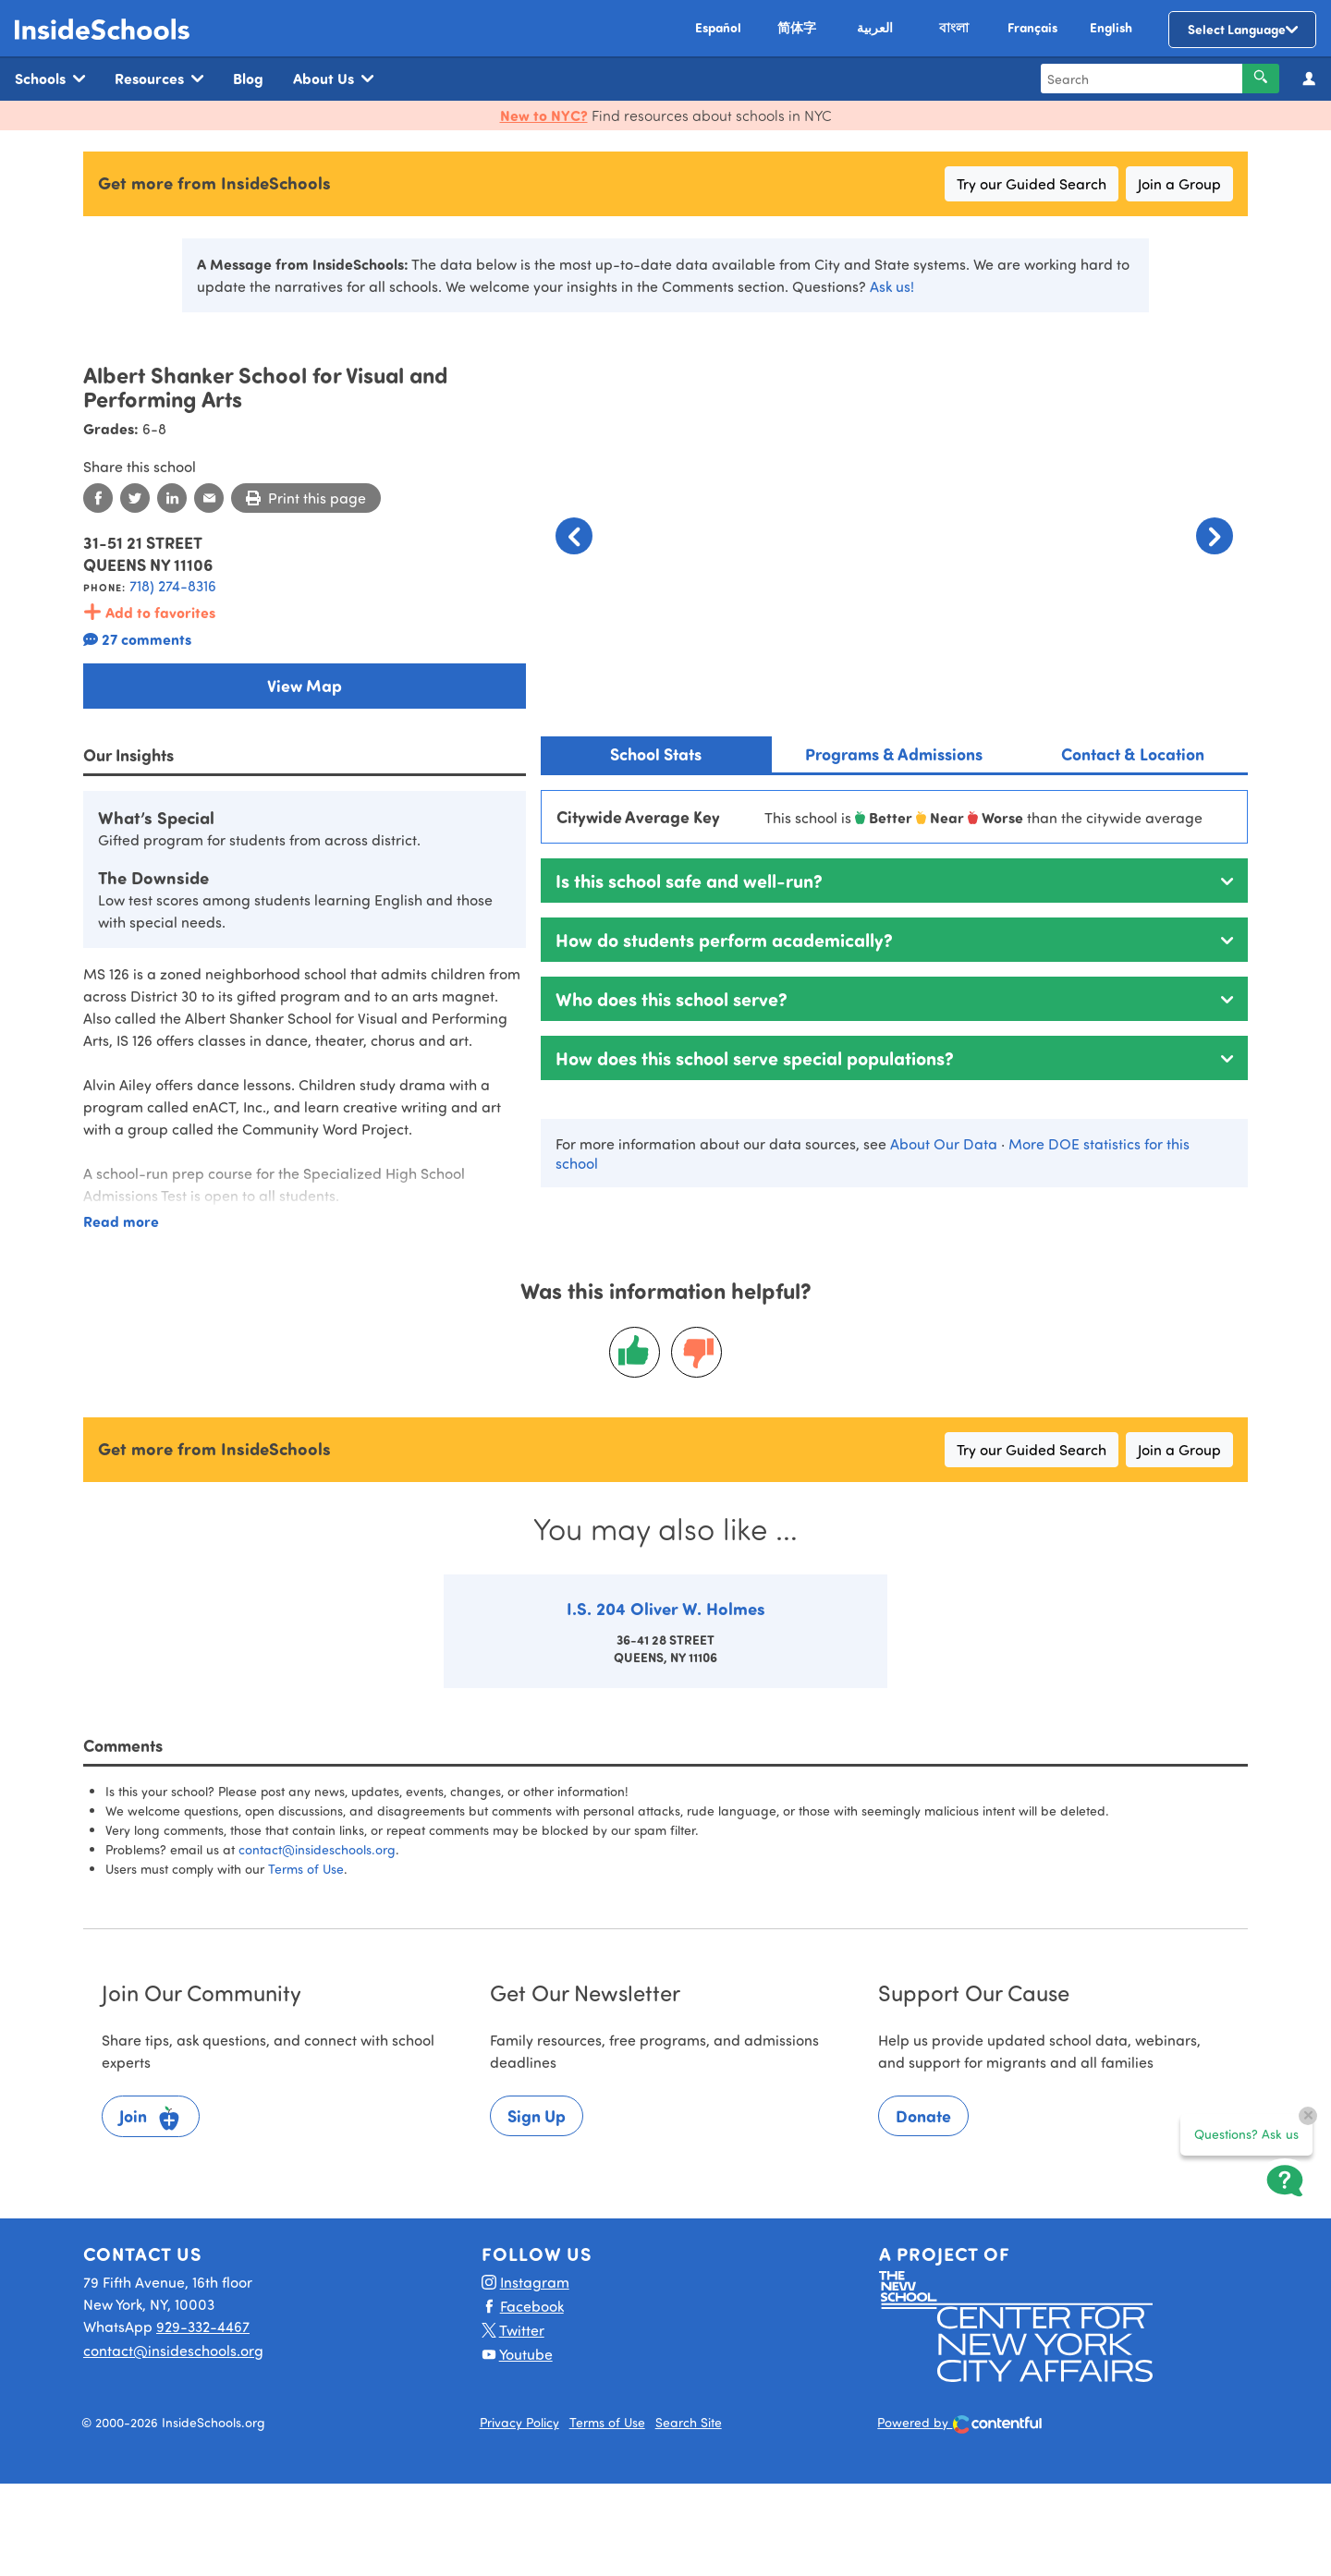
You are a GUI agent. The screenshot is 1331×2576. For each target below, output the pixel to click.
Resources (159, 78)
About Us (333, 78)
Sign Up (536, 2116)
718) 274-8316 (172, 585)
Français (1032, 27)
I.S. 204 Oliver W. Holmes (666, 1608)
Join (150, 2118)
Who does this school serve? (672, 998)
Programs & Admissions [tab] (894, 754)
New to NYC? (544, 115)
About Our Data (943, 1143)
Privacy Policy (519, 2422)
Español (718, 27)
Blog (248, 78)
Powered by (960, 2424)
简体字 (796, 27)
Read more (121, 1221)
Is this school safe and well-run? (689, 880)
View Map (304, 685)
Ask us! (892, 286)
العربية (875, 27)
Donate (923, 2116)
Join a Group (1179, 183)
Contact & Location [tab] (1132, 754)
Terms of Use (306, 1868)
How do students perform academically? (724, 939)
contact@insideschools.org (317, 1849)
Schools (50, 78)
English (1111, 27)
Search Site (688, 2422)
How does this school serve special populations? (755, 1057)
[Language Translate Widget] (1242, 30)
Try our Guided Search (1031, 183)
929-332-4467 (203, 2326)
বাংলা (954, 27)
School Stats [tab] (656, 754)
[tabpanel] (894, 988)
